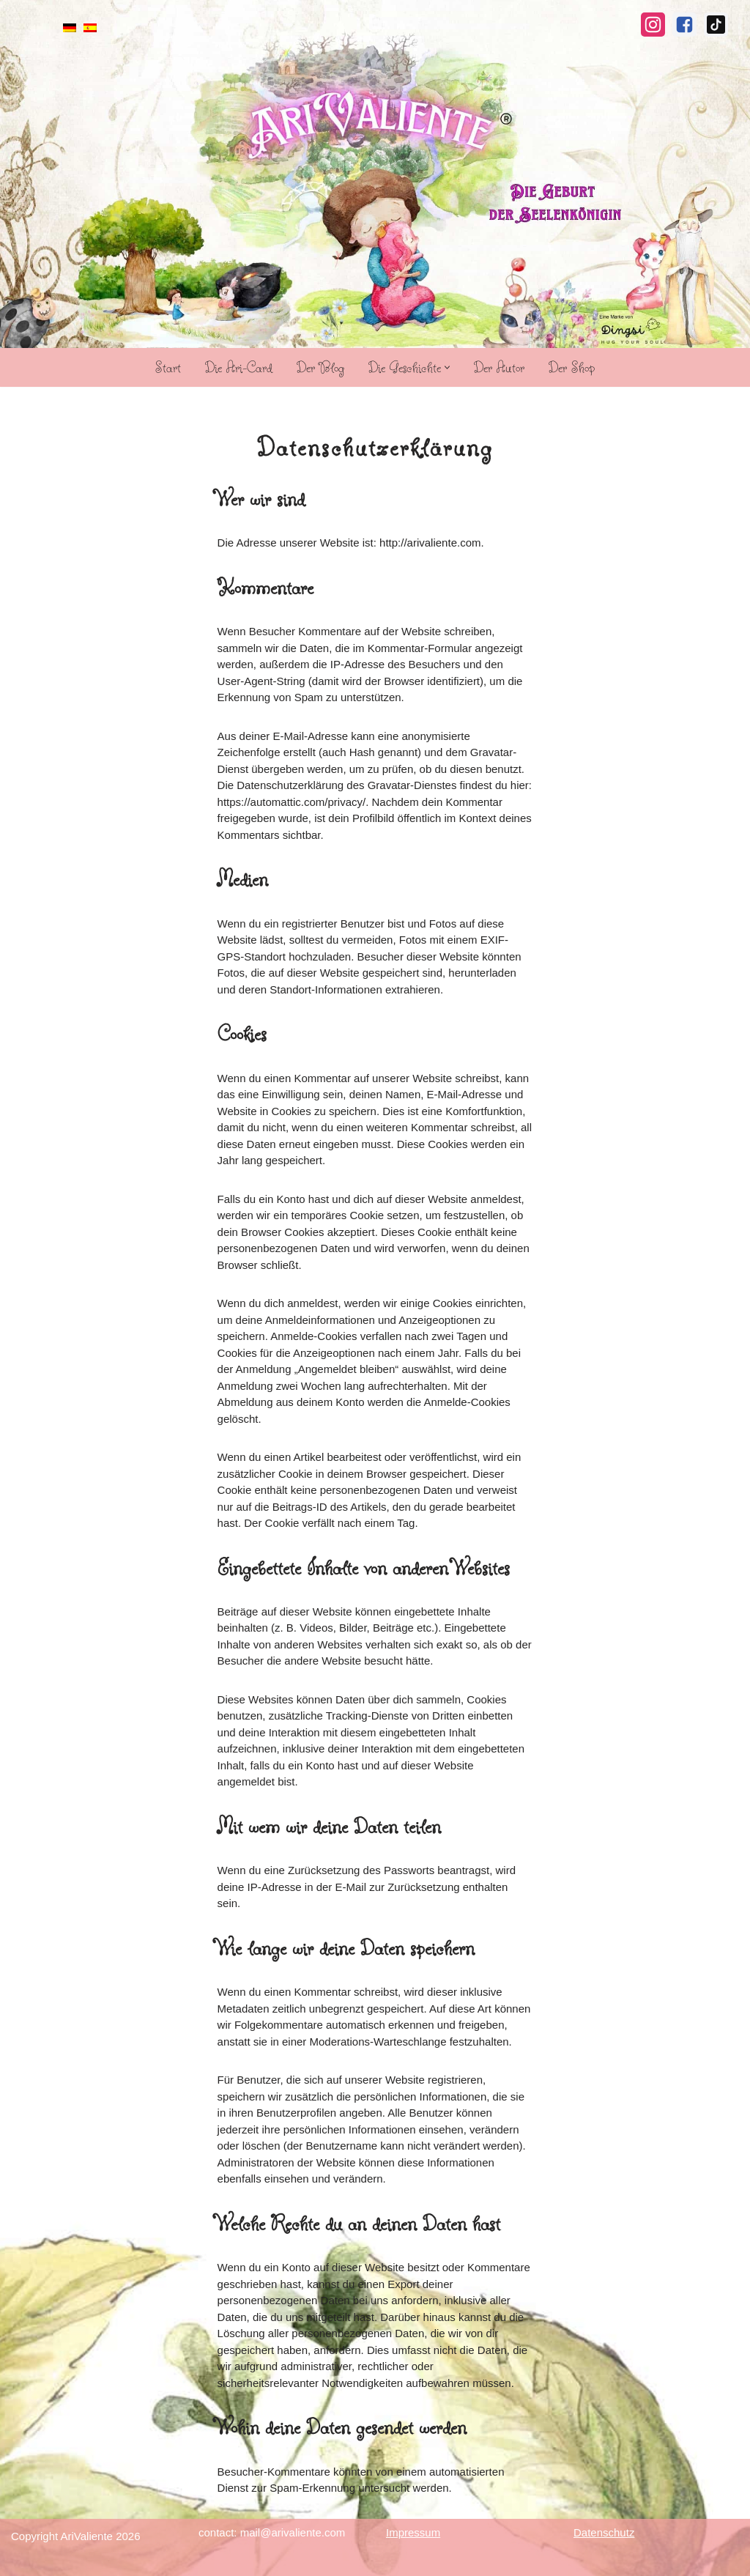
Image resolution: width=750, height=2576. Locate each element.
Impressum (413, 2532)
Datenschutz (603, 2532)
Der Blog (320, 367)
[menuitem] (69, 26)
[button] (447, 367)
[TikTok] (716, 24)
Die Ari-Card (238, 367)
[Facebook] (684, 24)
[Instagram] (653, 24)
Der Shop (572, 367)
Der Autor (499, 367)
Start (168, 367)
